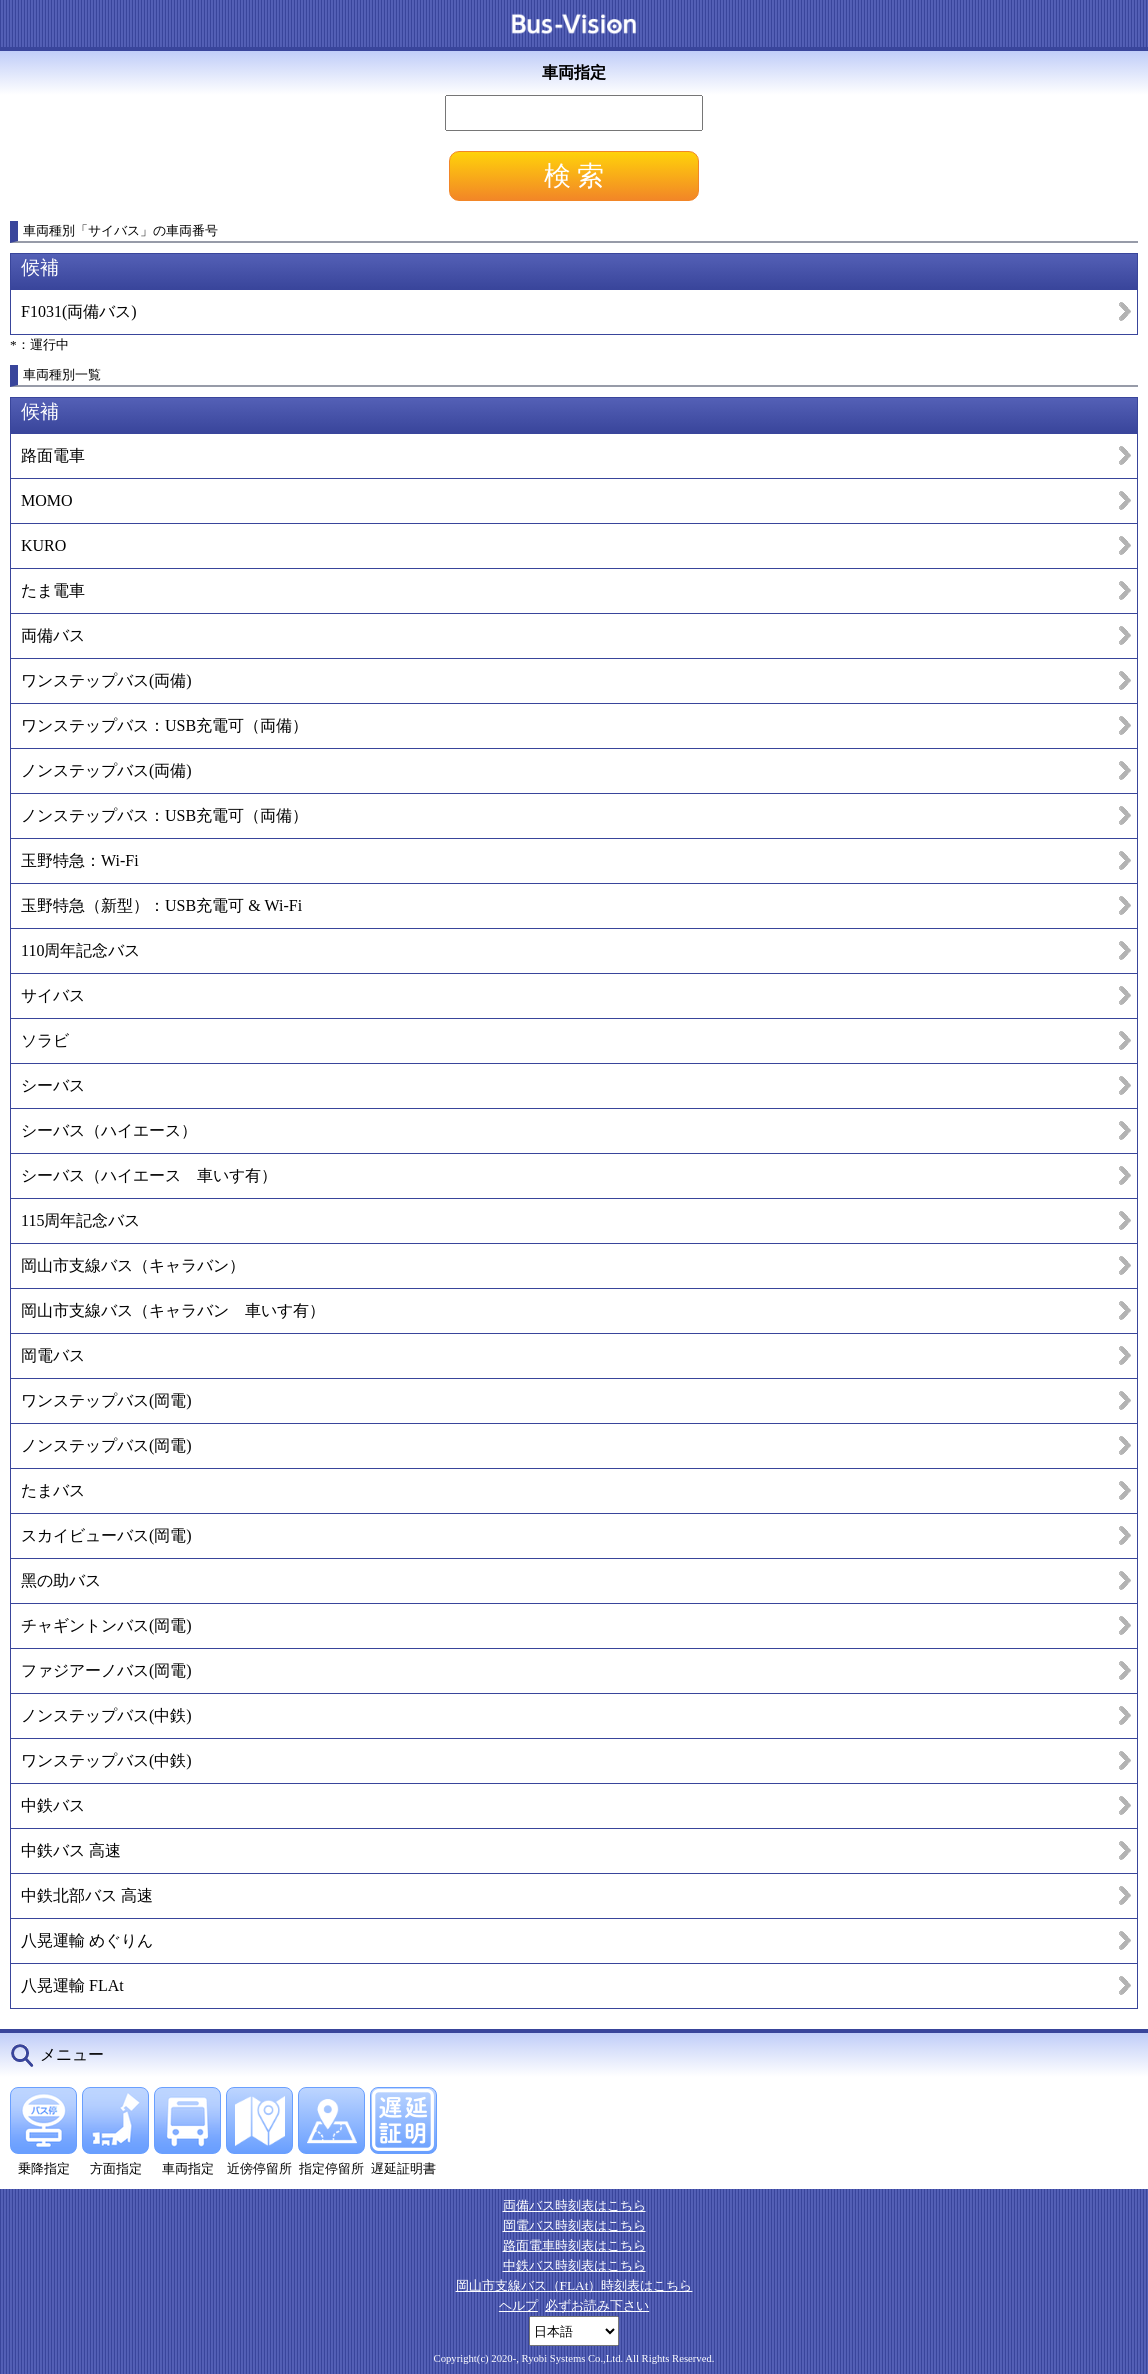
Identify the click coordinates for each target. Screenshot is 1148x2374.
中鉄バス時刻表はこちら (574, 2265)
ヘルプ (518, 2305)
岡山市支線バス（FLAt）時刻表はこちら (574, 2285)
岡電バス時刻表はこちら (574, 2225)
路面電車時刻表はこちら (574, 2245)
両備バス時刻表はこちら (574, 2205)
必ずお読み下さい (597, 2305)
